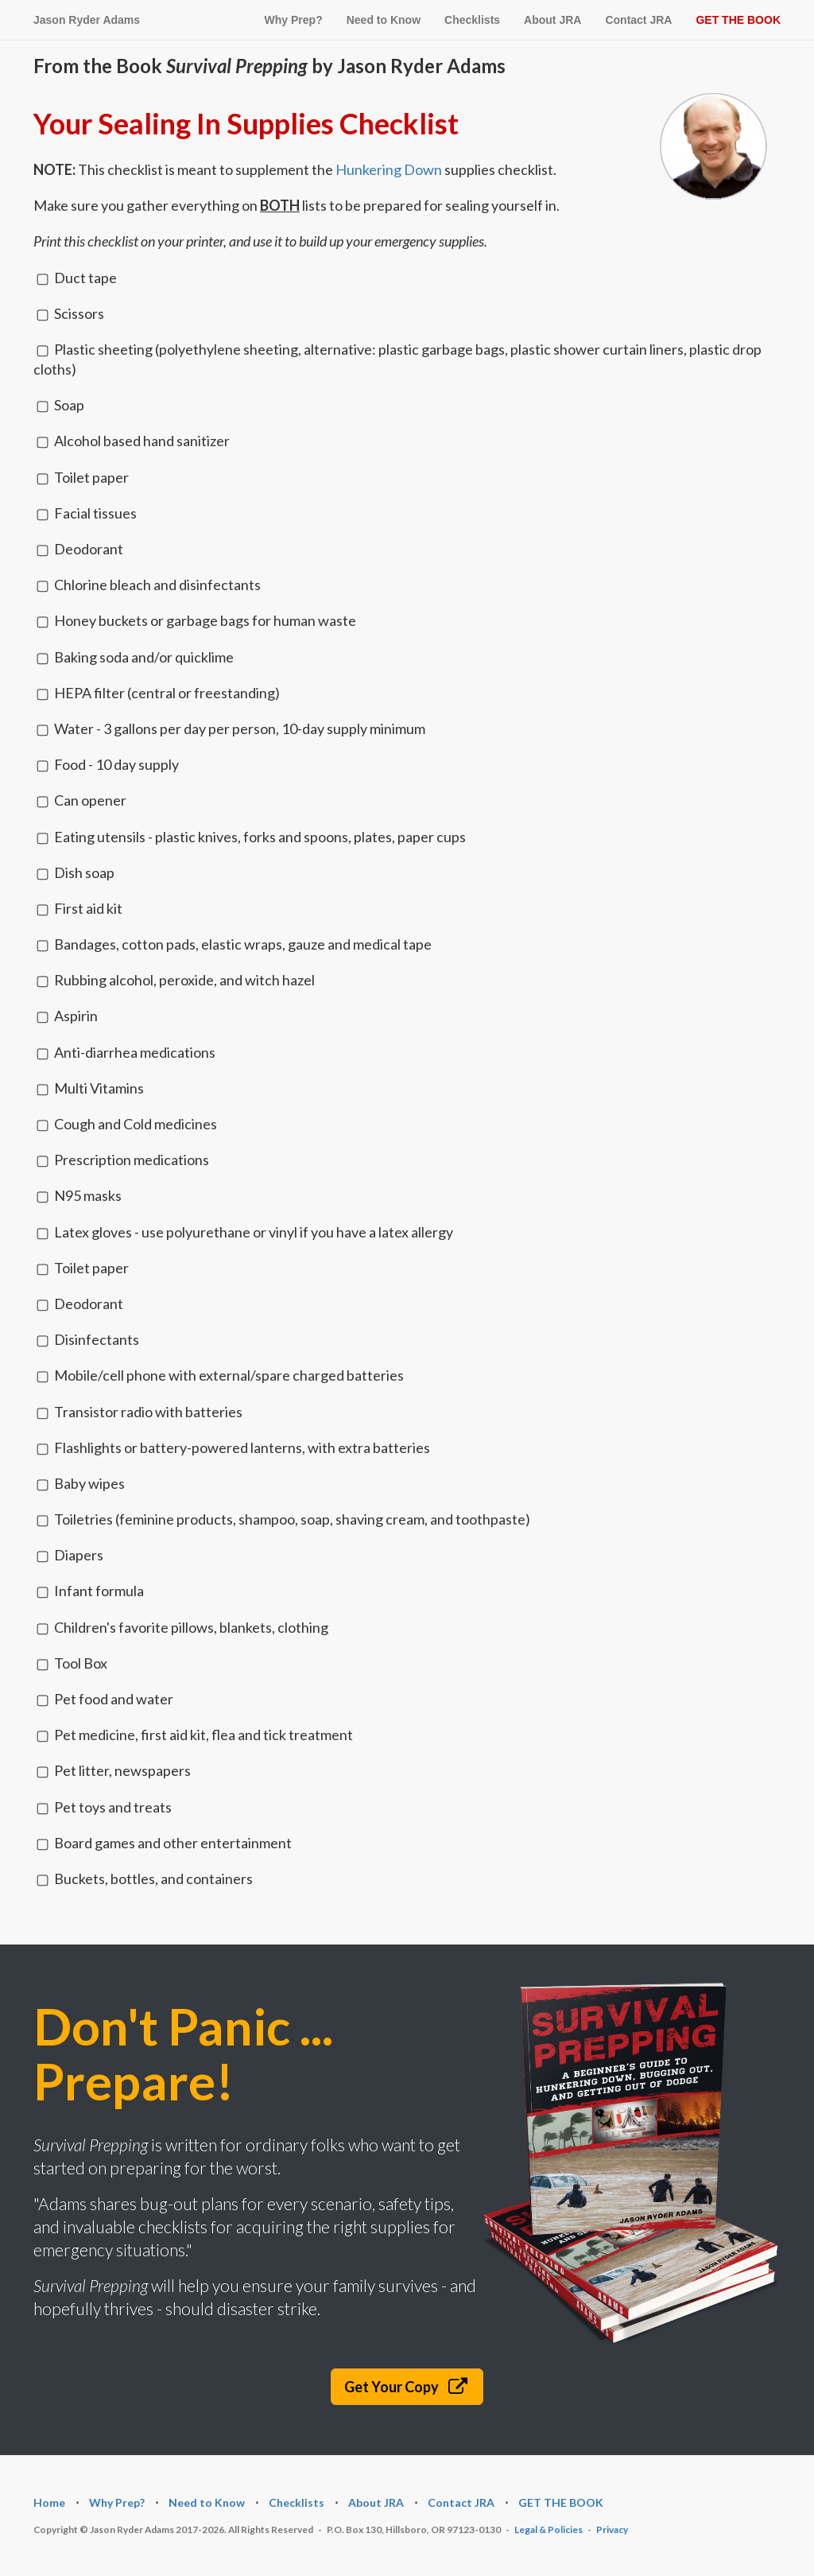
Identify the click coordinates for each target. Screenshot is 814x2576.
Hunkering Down (388, 169)
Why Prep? (294, 20)
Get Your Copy (407, 2386)
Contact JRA (638, 20)
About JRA (552, 20)
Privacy (612, 2529)
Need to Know (384, 20)
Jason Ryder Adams (86, 20)
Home (49, 2502)
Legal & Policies (548, 2529)
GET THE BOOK (738, 20)
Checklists (472, 20)
